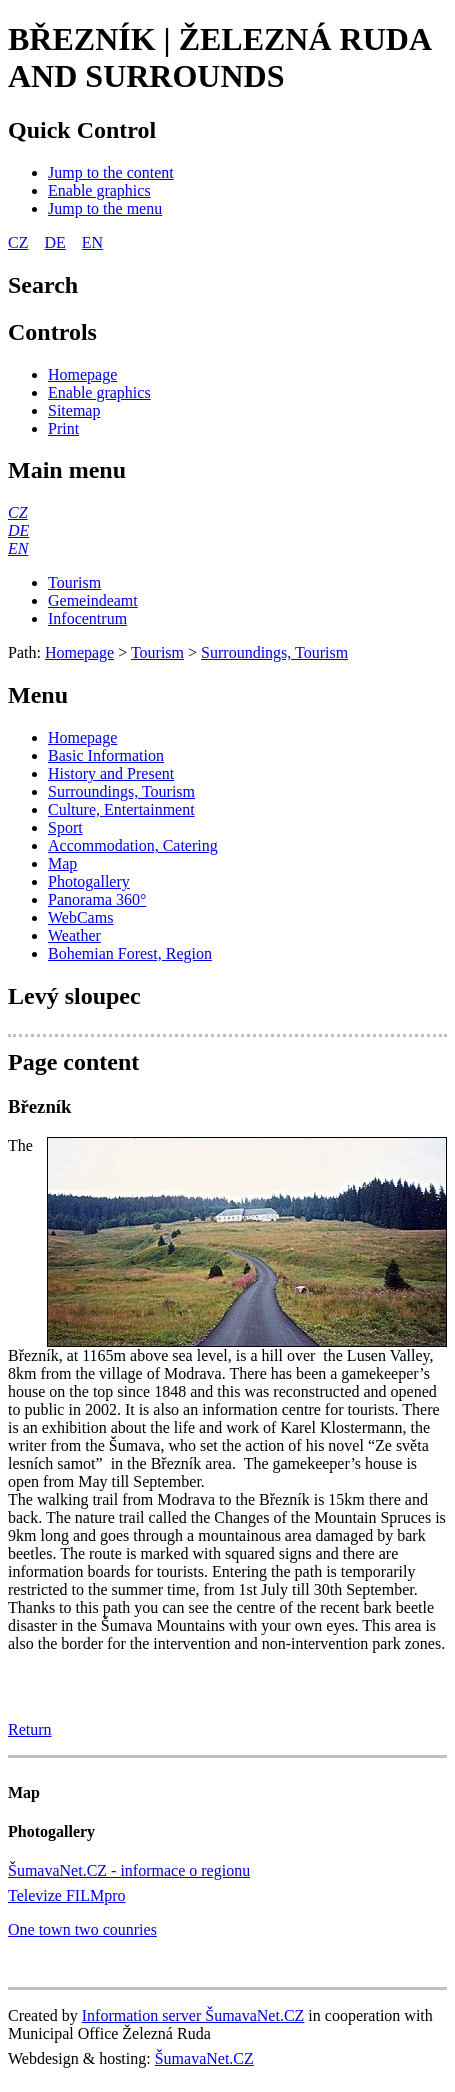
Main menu (67, 470)
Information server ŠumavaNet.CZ (193, 2015)
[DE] (18, 530)
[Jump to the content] (111, 172)
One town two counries (82, 1929)
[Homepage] (82, 374)
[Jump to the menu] (105, 208)
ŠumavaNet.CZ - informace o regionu (129, 1870)
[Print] (63, 428)
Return (30, 1729)
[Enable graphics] (99, 190)
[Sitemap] (74, 410)
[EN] (18, 548)
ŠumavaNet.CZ (204, 2058)
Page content (73, 1062)
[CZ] (18, 512)
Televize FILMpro (67, 1895)
